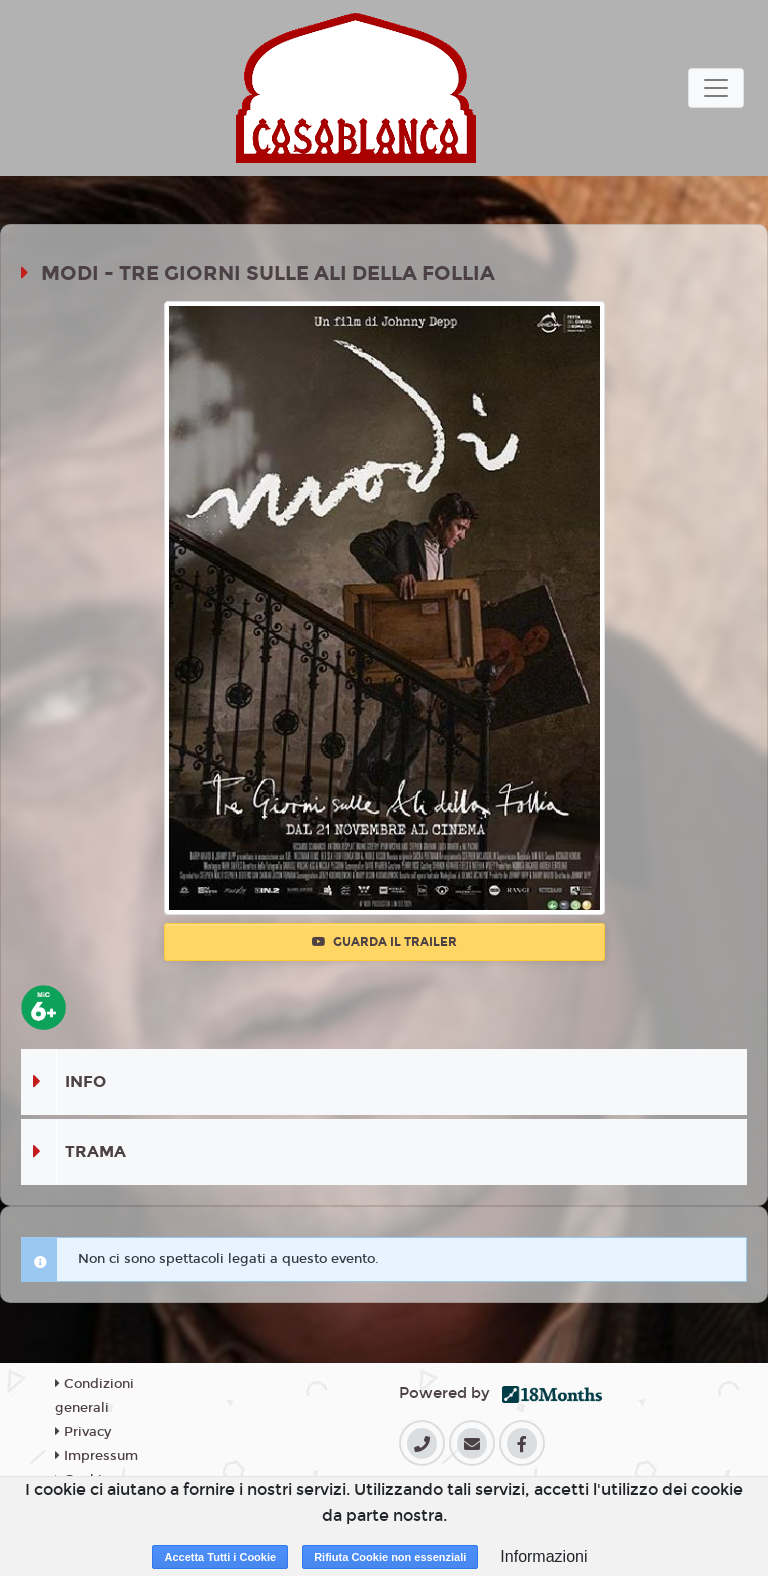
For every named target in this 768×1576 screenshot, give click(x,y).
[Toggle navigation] (716, 88)
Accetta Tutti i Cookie (220, 1557)
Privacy (83, 1432)
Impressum (96, 1456)
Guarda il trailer (384, 942)
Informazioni (543, 1556)
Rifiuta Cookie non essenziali (390, 1557)
